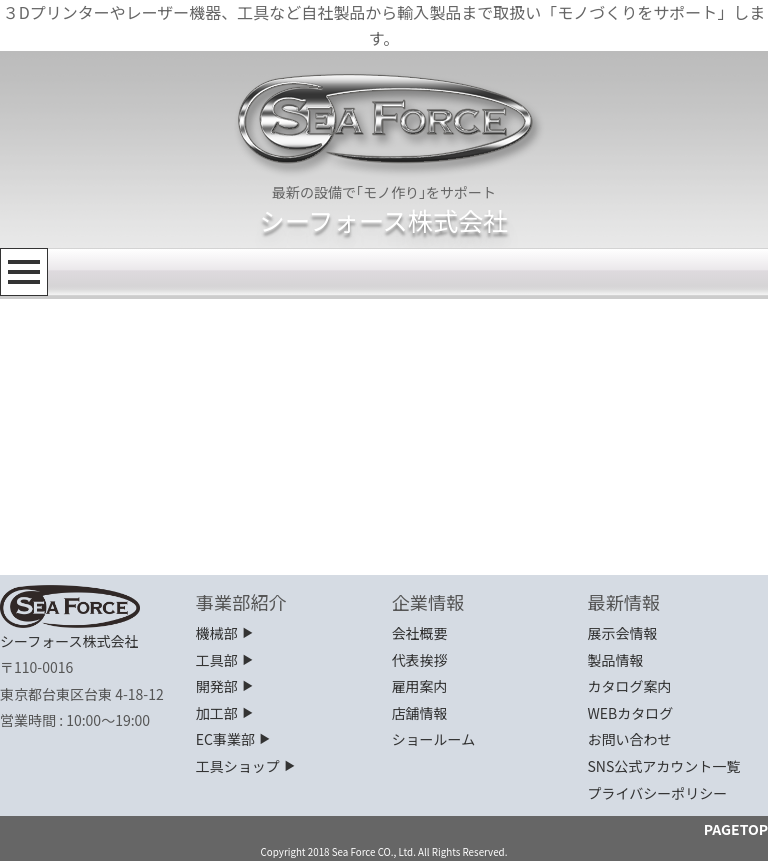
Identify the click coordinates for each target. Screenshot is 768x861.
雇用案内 (420, 686)
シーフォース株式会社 (383, 220)
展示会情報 (622, 633)
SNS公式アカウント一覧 (663, 766)
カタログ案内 (629, 686)
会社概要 (420, 633)
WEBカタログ (630, 713)
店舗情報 (420, 713)
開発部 (225, 686)
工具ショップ (246, 766)
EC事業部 (234, 739)
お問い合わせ (629, 739)
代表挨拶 (420, 660)
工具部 (225, 660)
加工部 (225, 713)
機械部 (225, 633)
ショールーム (434, 739)
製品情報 (615, 660)
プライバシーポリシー (657, 793)
